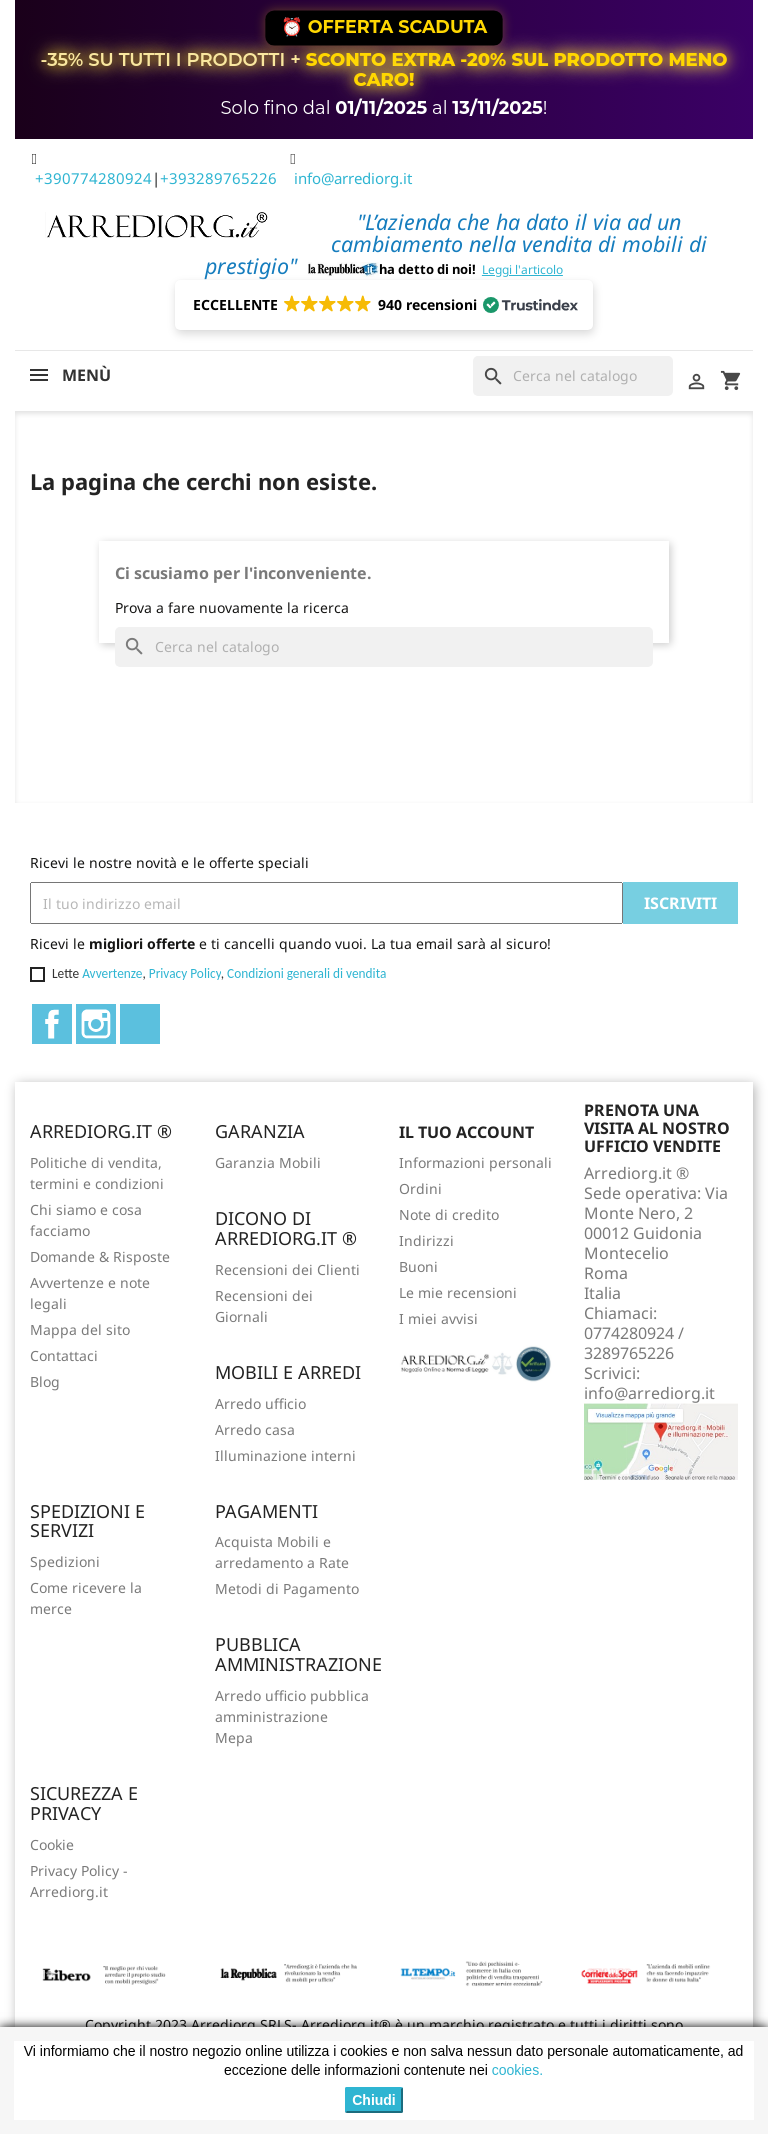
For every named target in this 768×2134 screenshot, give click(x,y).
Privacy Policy (185, 973)
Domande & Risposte (100, 1256)
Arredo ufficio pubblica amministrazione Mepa (292, 1716)
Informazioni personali (475, 1162)
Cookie (52, 1844)
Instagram (96, 1024)
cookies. (517, 2070)
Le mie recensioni (458, 1292)
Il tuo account (466, 1132)
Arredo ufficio (260, 1403)
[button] (384, 305)
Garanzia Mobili (268, 1162)
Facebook (52, 1024)
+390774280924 (93, 178)
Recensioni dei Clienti (287, 1269)
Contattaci (64, 1355)
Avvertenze (112, 973)
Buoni (418, 1266)
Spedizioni (65, 1561)
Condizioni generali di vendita (306, 973)
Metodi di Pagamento (287, 1588)
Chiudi (374, 2100)
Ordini (420, 1188)
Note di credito (449, 1214)
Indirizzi (426, 1240)
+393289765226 (218, 178)
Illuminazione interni (285, 1455)
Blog (45, 1381)
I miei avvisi (438, 1318)
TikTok (140, 1024)
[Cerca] (573, 376)
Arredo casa (255, 1429)
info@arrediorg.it (353, 178)
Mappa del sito (80, 1329)
